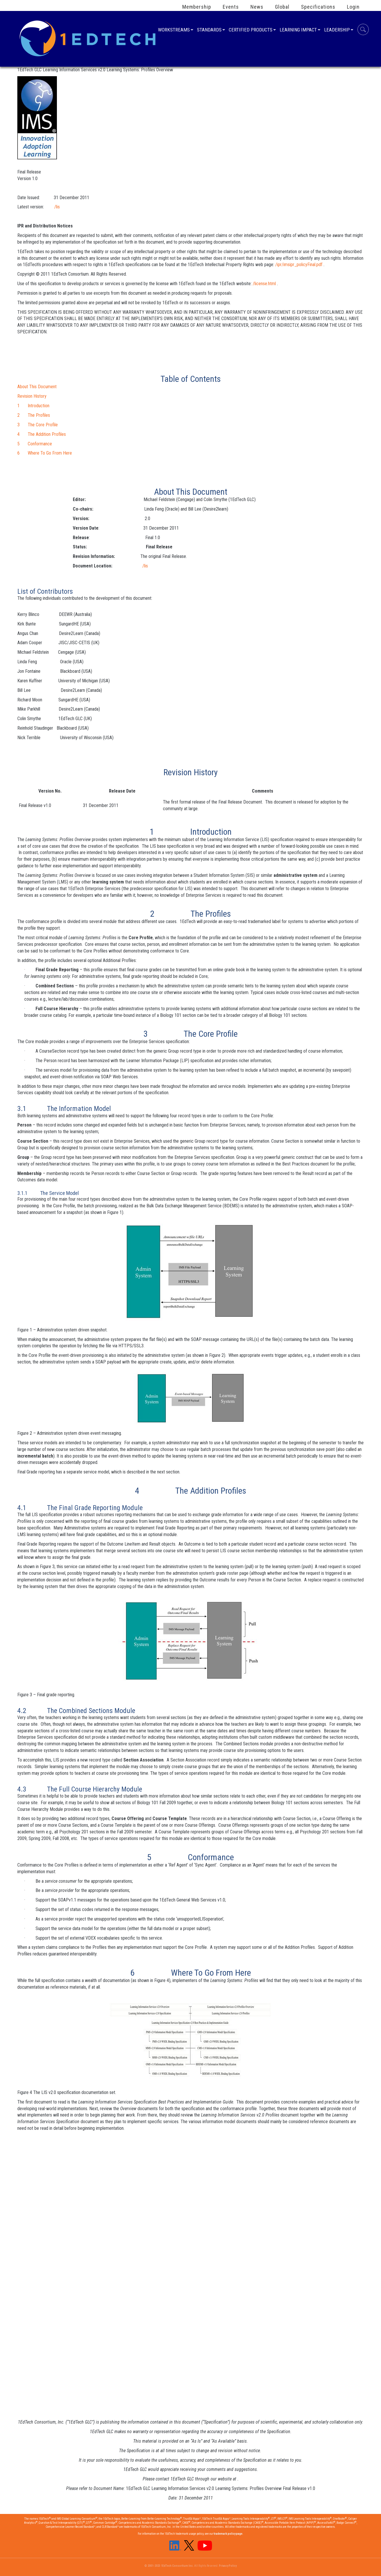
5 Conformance (34, 444)
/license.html (264, 283)
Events (231, 7)
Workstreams (174, 30)
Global (282, 7)
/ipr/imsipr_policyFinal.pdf (298, 264)
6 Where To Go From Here (44, 453)
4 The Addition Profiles (41, 434)
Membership (196, 7)
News (256, 7)
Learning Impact (298, 30)
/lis (57, 207)
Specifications (318, 7)
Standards (209, 30)
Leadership (337, 30)
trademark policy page (228, 2533)
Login (353, 7)
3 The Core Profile (37, 424)
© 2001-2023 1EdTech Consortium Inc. (169, 2565)
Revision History (32, 396)
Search (363, 30)
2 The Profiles (33, 415)
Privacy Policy (228, 2565)
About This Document (37, 386)
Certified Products (250, 30)
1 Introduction (33, 405)
